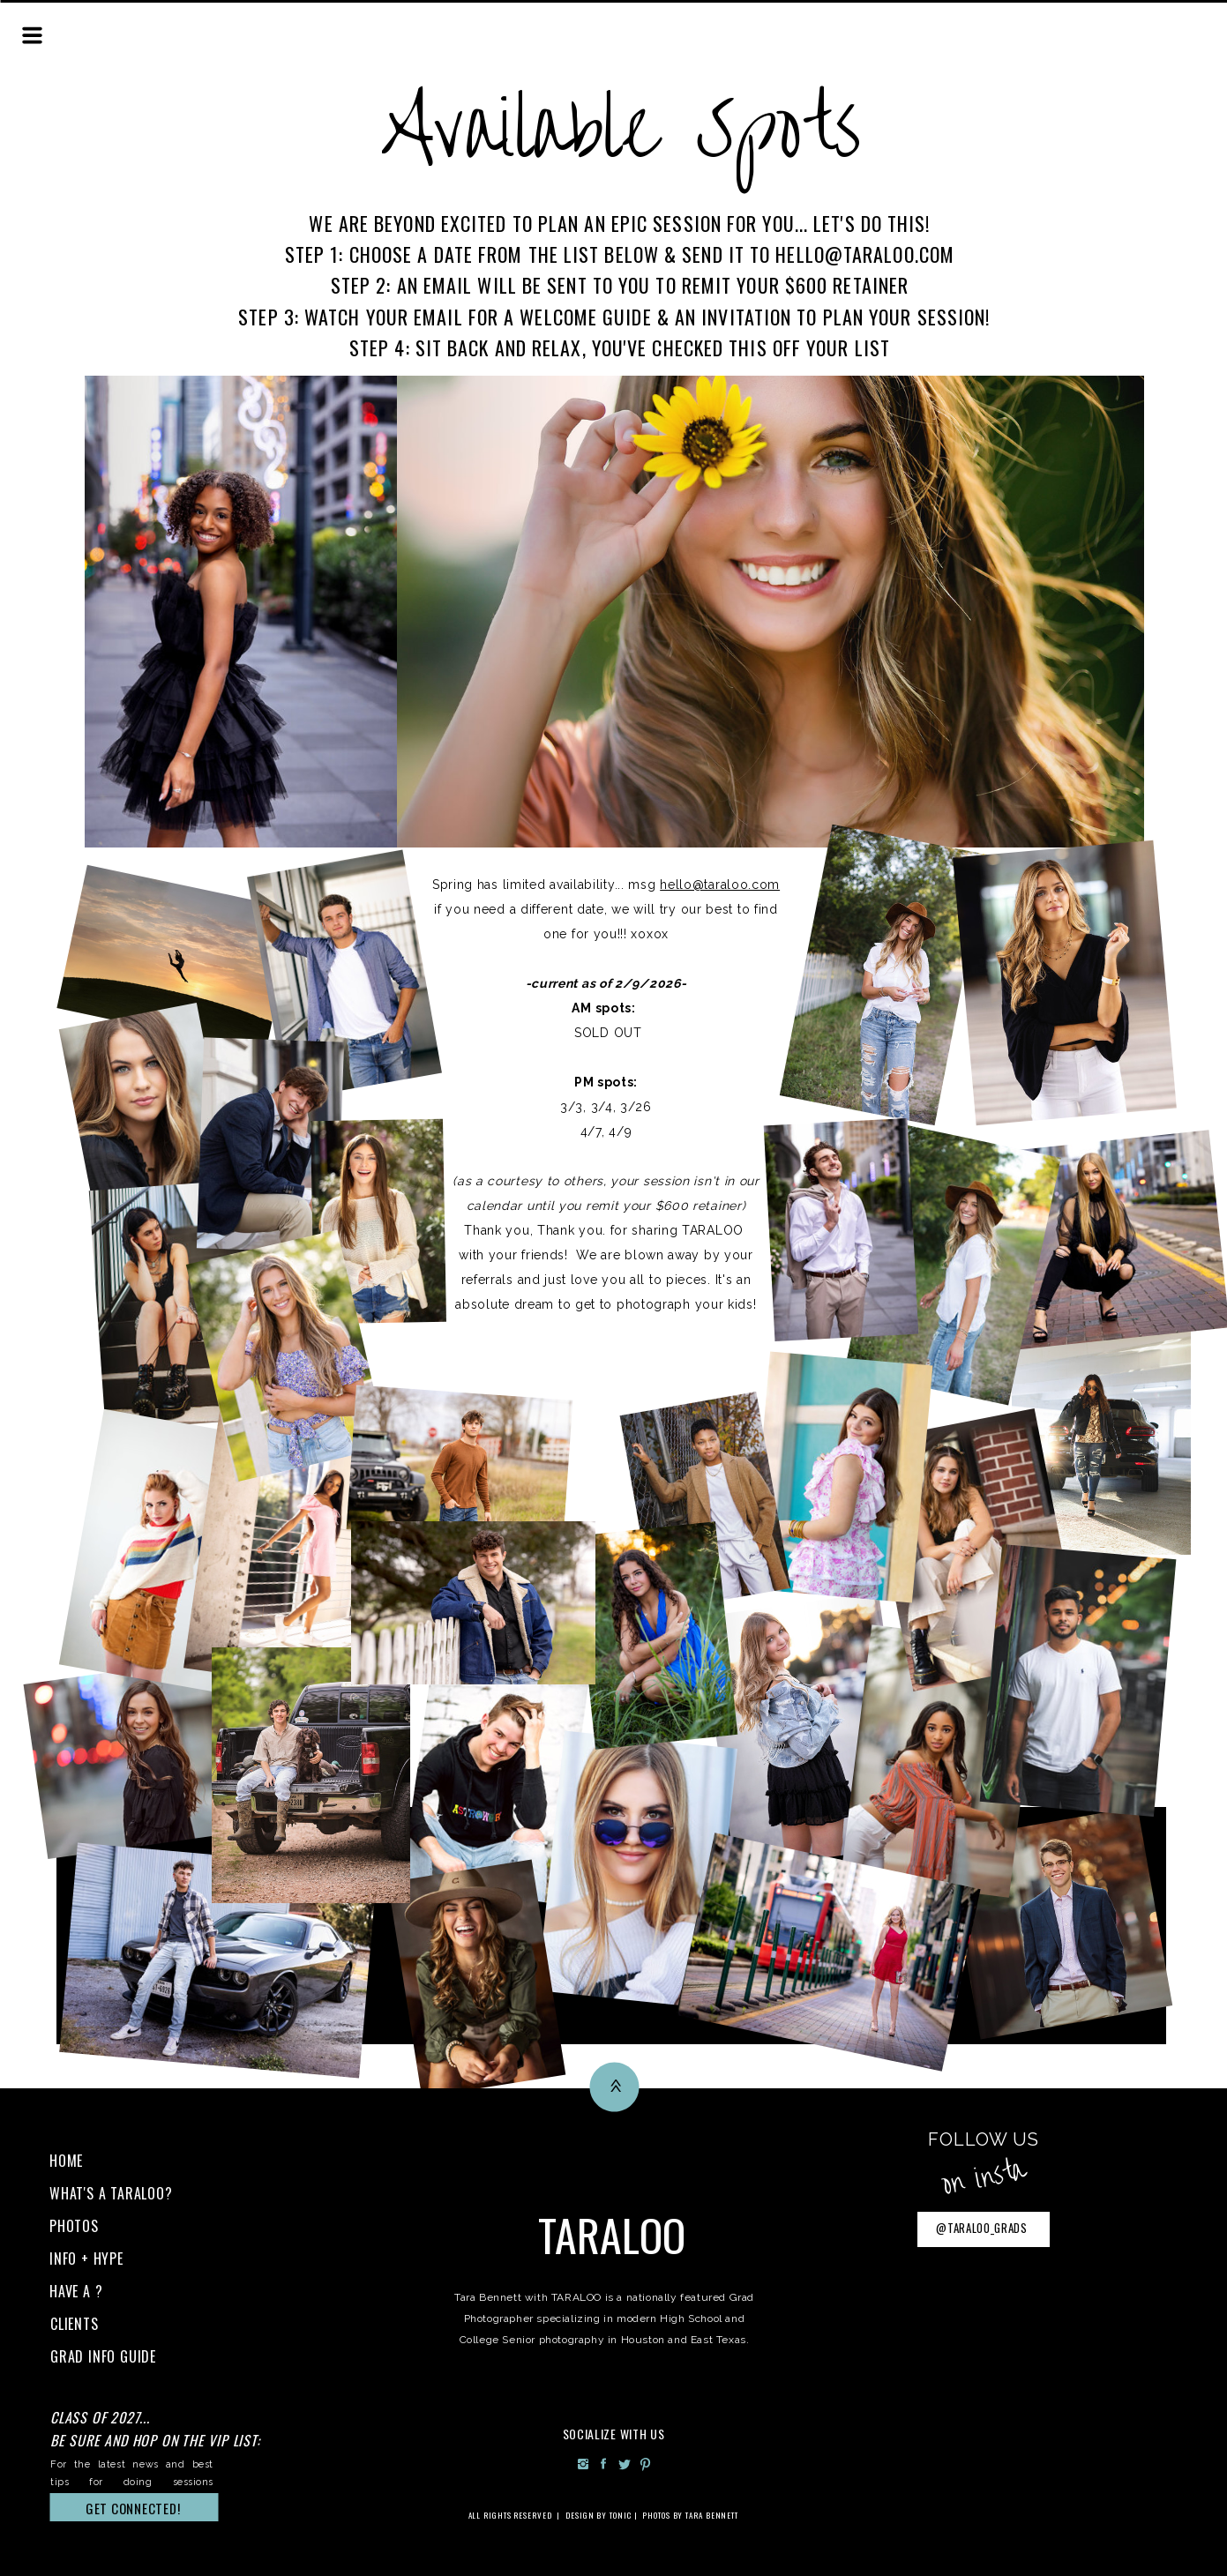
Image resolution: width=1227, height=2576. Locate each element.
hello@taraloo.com (720, 884)
